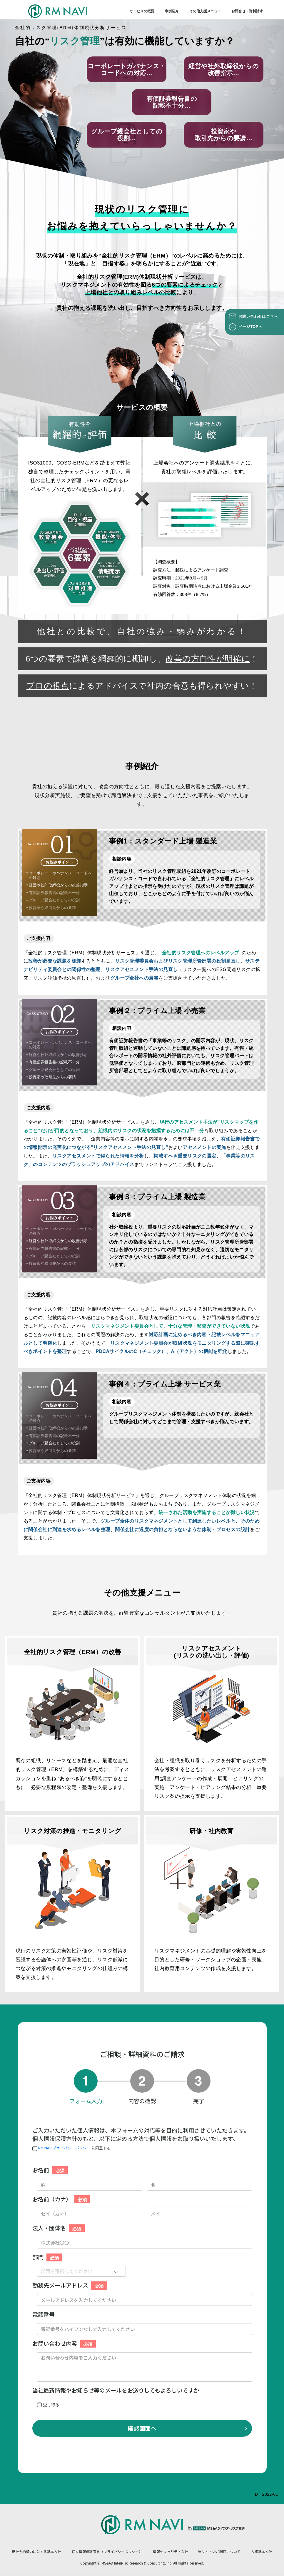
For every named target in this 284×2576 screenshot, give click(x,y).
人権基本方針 (261, 2551)
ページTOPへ (250, 327)
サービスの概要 (142, 11)
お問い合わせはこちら (258, 317)
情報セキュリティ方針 (170, 2551)
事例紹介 (172, 11)
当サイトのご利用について (219, 2551)
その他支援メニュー (205, 11)
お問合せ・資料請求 (247, 11)
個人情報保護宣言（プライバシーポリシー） (107, 2551)
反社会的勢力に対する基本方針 (36, 2551)
